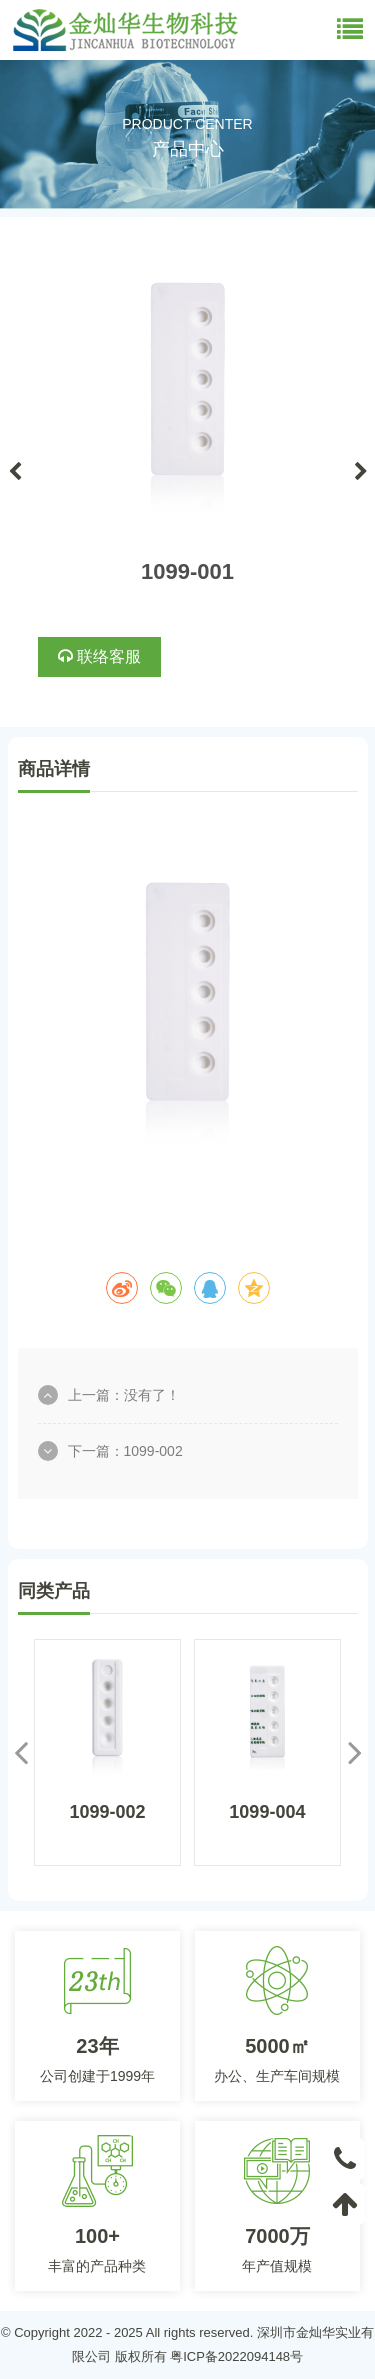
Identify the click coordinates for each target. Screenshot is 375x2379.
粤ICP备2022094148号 (236, 2356)
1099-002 (153, 1451)
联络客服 (99, 656)
